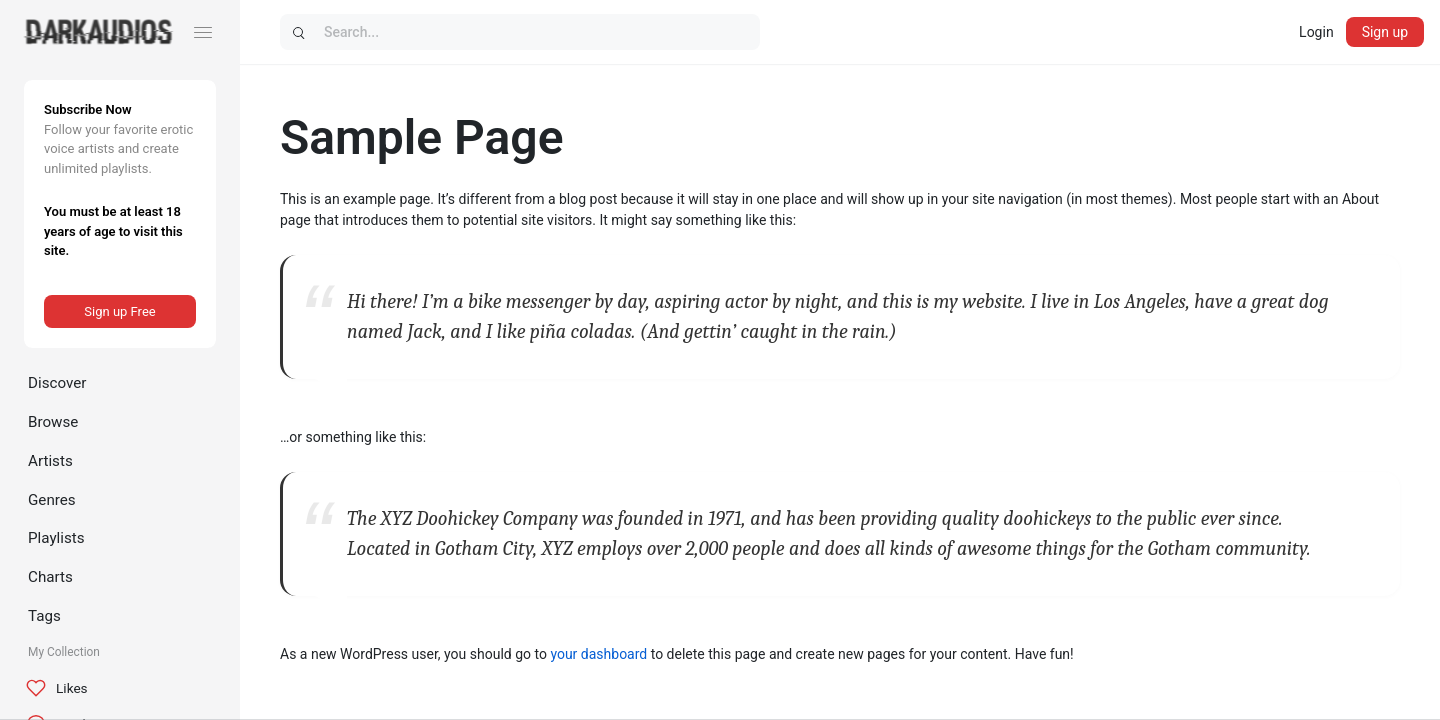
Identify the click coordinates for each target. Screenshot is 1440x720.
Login (1316, 32)
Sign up (1385, 32)
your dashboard (598, 654)
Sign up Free (119, 311)
